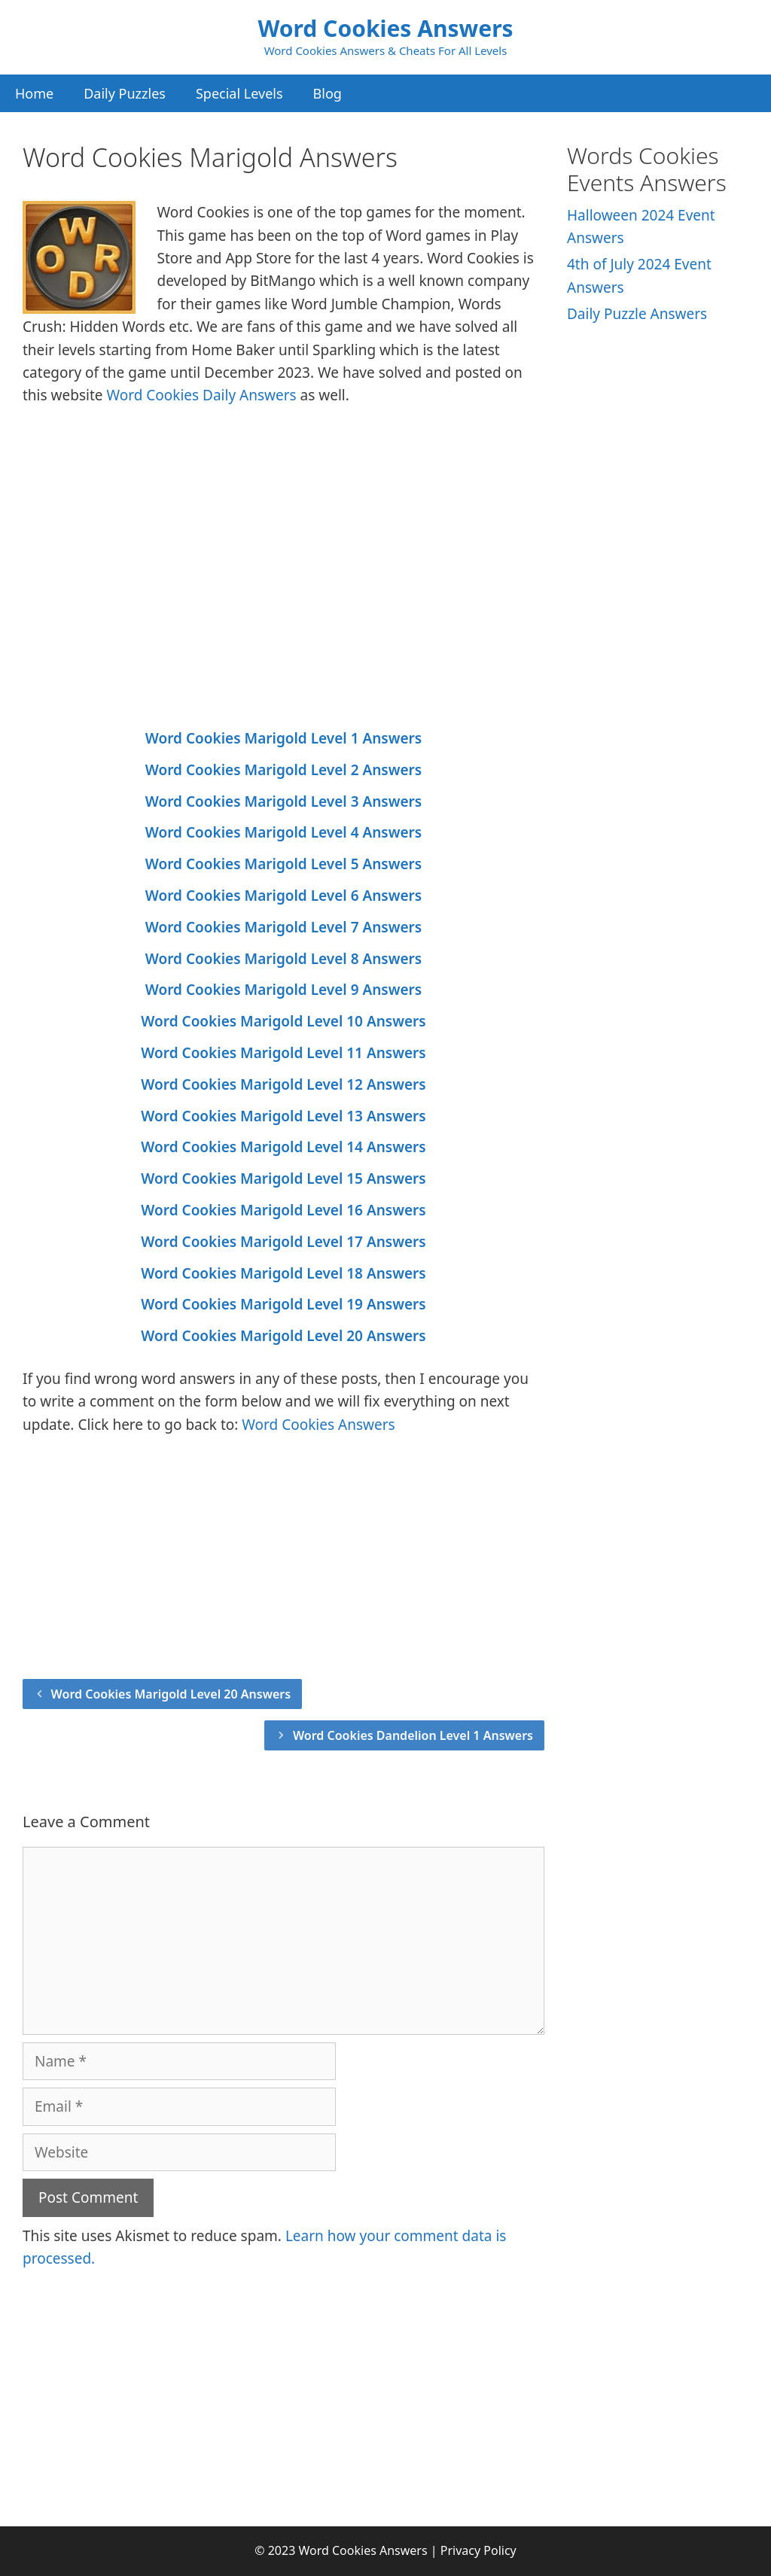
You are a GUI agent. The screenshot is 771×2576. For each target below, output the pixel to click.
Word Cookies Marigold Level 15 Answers (283, 1178)
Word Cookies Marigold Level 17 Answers (283, 1242)
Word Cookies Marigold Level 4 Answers (283, 832)
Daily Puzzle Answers (637, 314)
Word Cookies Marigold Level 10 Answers (283, 1021)
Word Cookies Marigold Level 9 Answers (283, 989)
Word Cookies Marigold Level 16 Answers (283, 1210)
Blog (327, 93)
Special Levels (239, 93)
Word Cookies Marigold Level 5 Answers (283, 864)
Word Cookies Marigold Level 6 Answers (283, 895)
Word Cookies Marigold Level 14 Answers (283, 1147)
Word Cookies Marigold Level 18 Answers (283, 1273)
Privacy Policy (478, 2550)
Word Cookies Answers (385, 28)
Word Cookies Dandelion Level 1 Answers (413, 1735)
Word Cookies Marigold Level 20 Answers (283, 1336)
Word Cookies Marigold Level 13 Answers (283, 1116)
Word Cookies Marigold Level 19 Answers (283, 1304)
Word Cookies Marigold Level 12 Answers (283, 1084)
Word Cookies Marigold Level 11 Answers (283, 1053)
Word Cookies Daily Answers (201, 395)
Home (34, 93)
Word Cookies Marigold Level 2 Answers (283, 770)
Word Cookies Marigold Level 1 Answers (283, 738)
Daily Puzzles (125, 93)
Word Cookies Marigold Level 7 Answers (283, 927)
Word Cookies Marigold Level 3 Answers (283, 801)
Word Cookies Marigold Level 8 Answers (283, 959)
